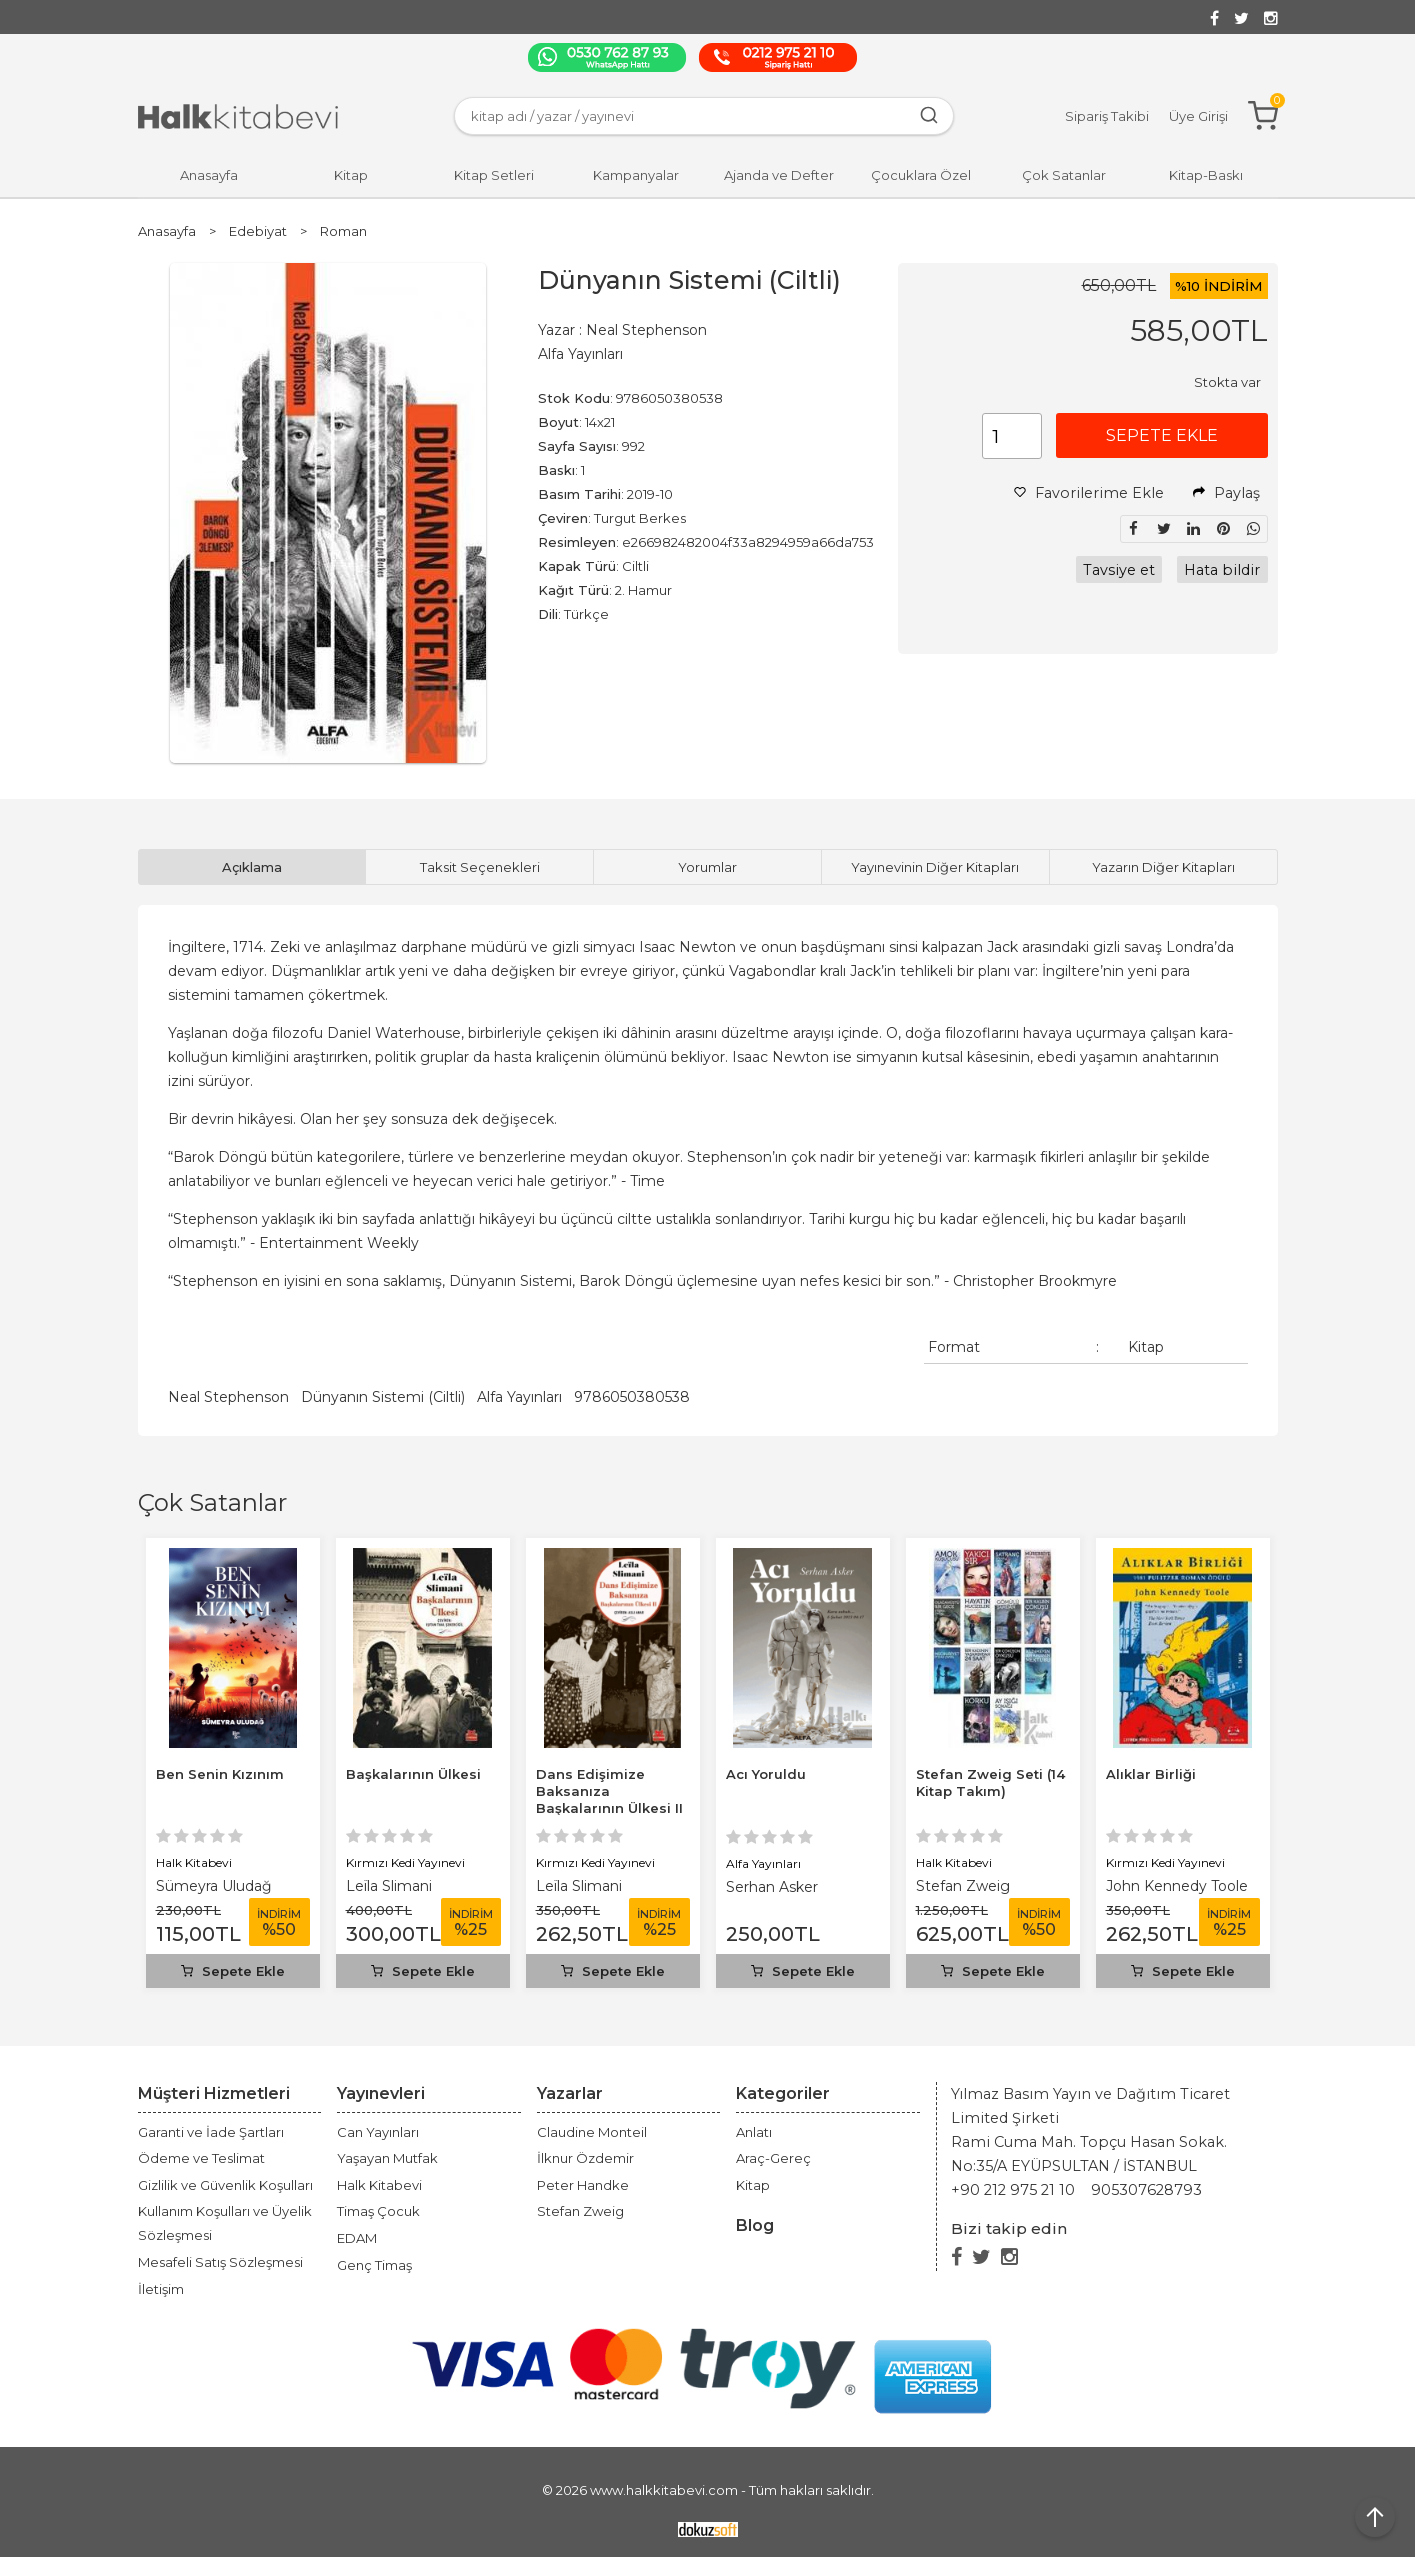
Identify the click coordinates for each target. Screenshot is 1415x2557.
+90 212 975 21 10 (1013, 2190)
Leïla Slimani (389, 1886)
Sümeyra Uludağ (214, 1886)
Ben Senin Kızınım (220, 1774)
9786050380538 (632, 1397)
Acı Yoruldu (766, 1774)
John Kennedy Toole (1177, 1886)
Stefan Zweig (963, 1886)
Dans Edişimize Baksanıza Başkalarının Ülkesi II (609, 1791)
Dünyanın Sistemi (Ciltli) (383, 1397)
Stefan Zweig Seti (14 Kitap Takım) (990, 1782)
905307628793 (1146, 2190)
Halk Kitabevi (194, 1862)
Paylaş (1226, 493)
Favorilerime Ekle (1089, 493)
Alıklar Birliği (1151, 1774)
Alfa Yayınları (519, 1397)
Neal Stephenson (228, 1397)
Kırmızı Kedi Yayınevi (405, 1862)
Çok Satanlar (212, 1502)
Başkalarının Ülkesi (413, 1774)
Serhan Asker (772, 1887)
